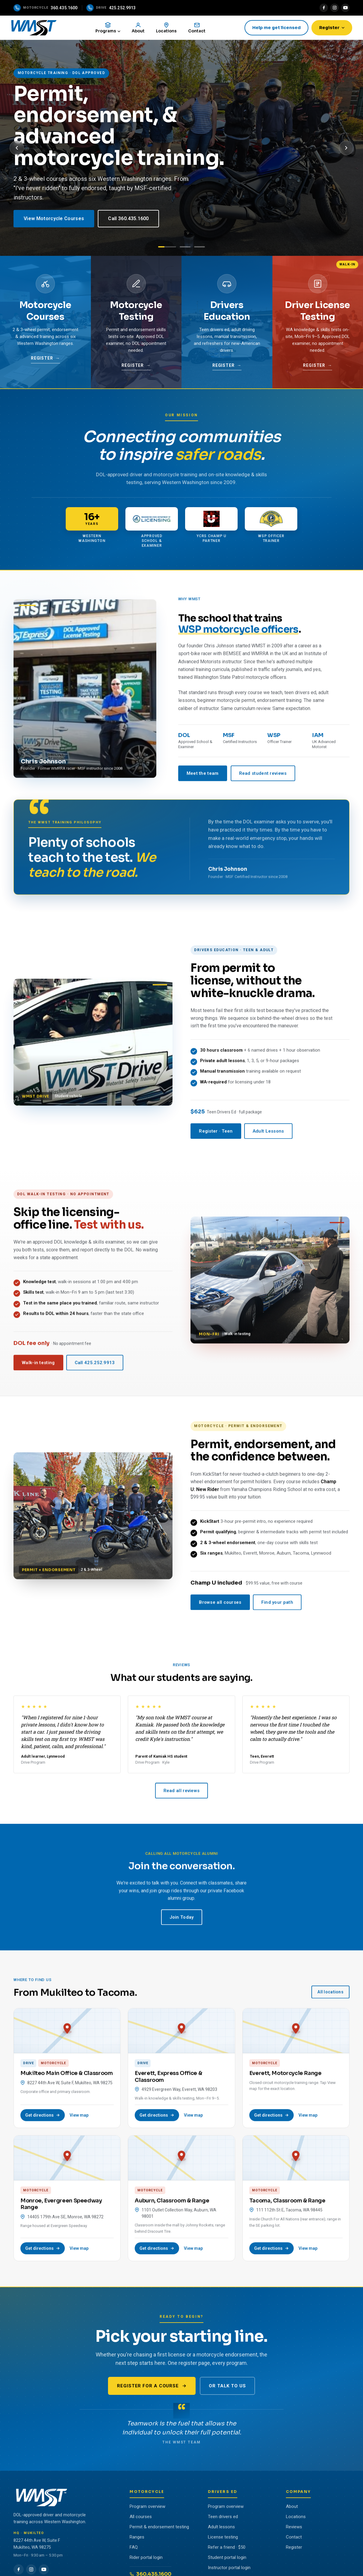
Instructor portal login (229, 2570)
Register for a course (152, 2388)
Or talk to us (227, 2388)
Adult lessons (221, 2529)
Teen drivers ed (223, 2519)
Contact (294, 2539)
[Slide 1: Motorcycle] (167, 249)
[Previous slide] (17, 150)
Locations (296, 2519)
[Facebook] (324, 8)
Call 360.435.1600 (128, 221)
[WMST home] (39, 28)
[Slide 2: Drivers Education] (185, 249)
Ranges (137, 2539)
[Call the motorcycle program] (46, 8)
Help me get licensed (274, 28)
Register (329, 28)
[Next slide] (346, 150)
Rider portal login (146, 2560)
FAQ (134, 2549)
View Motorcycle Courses (54, 221)
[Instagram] (334, 8)
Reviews (294, 2529)
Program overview (147, 2509)
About (292, 2509)
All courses (141, 2519)
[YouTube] (345, 8)
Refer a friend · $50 (226, 2549)
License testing (223, 2539)
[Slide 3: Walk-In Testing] (199, 249)
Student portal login (227, 2560)
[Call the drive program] (111, 8)
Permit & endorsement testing (159, 2529)
